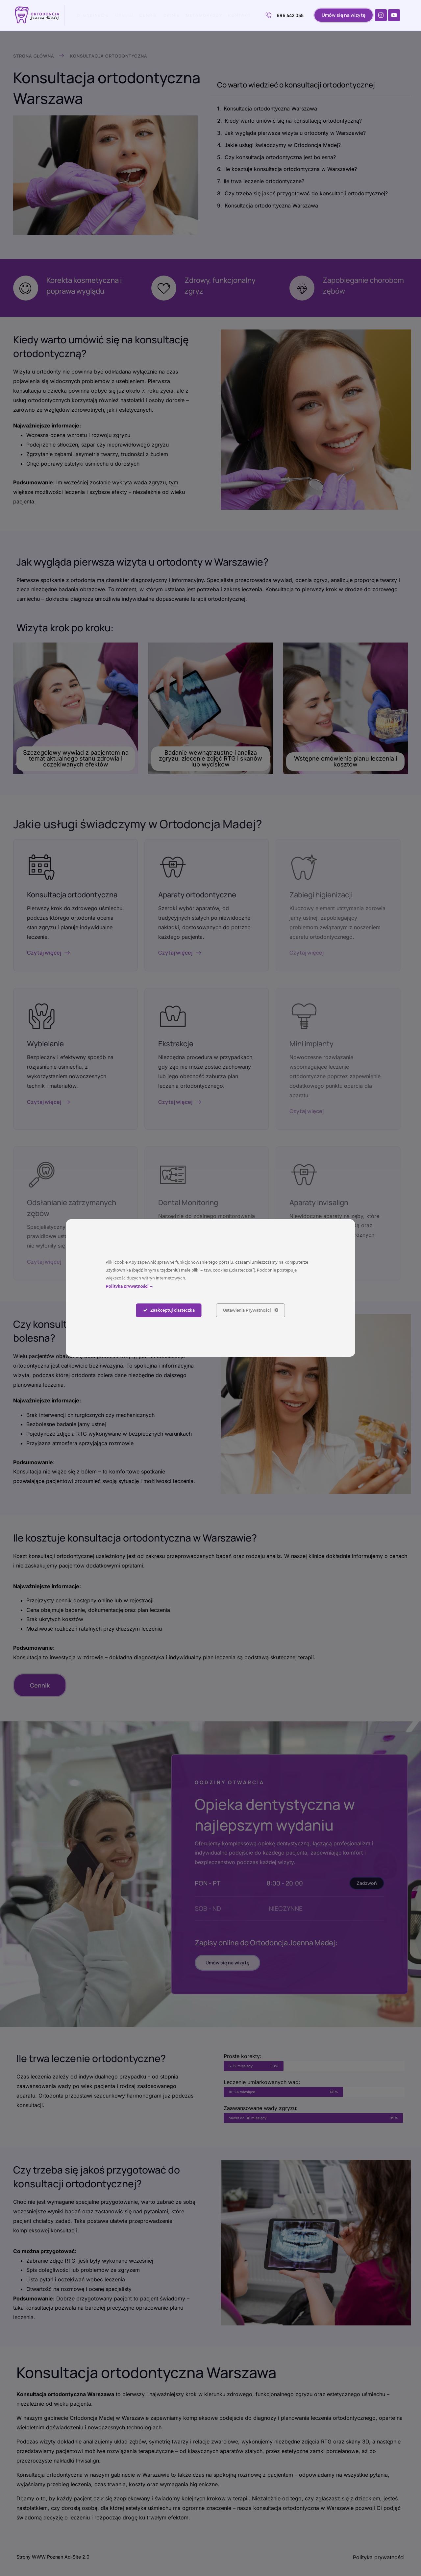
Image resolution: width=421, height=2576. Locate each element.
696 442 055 (285, 15)
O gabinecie (93, 15)
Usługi (124, 15)
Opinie (171, 15)
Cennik (148, 15)
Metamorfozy (204, 15)
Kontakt (239, 15)
